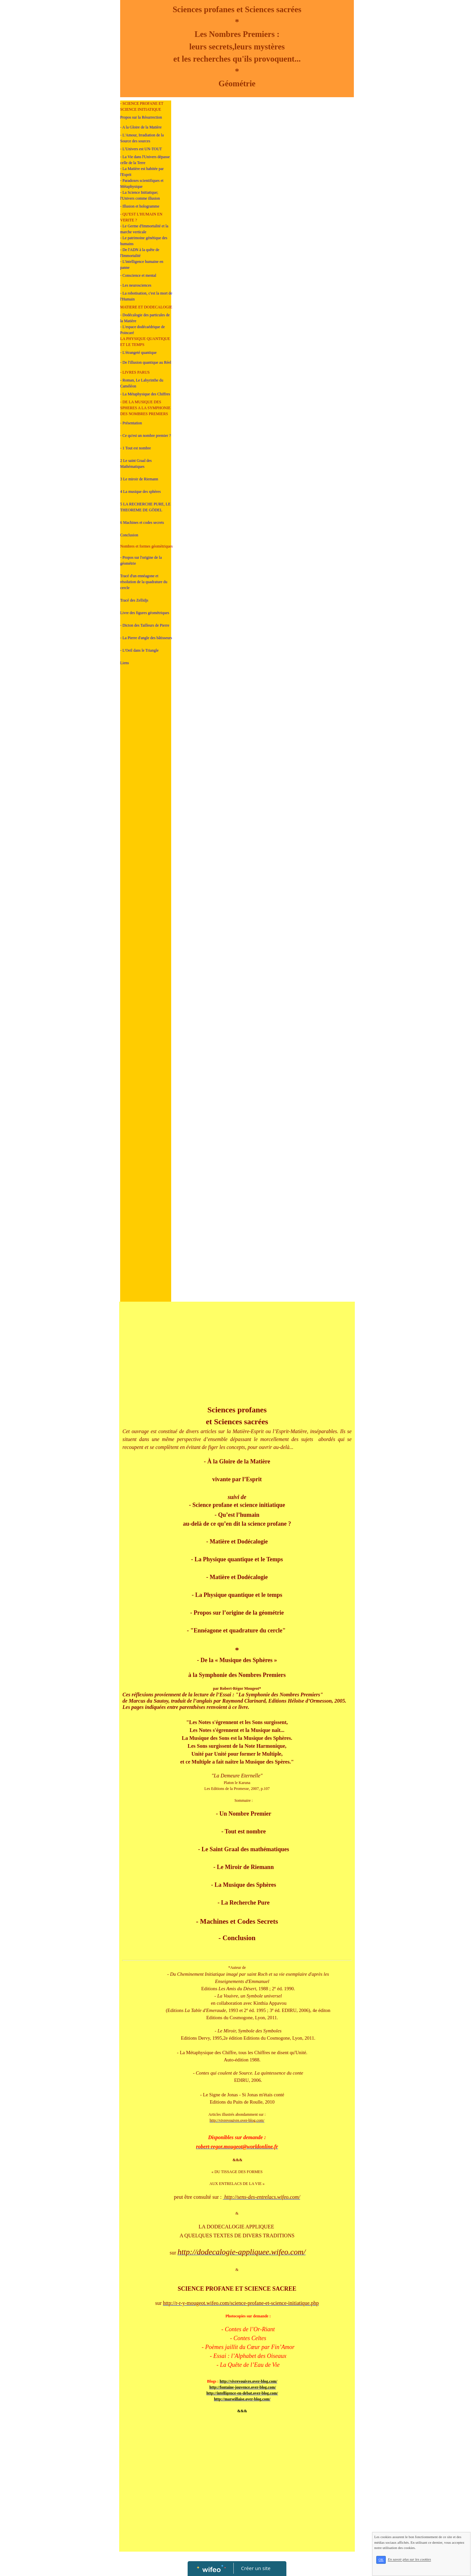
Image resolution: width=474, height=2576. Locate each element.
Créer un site (256, 2568)
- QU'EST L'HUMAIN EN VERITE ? (141, 217)
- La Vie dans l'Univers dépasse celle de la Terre (145, 160)
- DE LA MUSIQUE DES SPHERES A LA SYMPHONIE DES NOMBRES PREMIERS (145, 408)
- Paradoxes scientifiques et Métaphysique (142, 183)
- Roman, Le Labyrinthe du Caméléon (141, 383)
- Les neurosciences (135, 285)
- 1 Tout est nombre (135, 448)
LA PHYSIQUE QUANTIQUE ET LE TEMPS (145, 341)
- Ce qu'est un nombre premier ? (145, 435)
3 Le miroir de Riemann (139, 479)
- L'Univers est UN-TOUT (141, 149)
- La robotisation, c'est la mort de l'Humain (146, 296)
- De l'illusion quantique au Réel (145, 362)
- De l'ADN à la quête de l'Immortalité (139, 252)
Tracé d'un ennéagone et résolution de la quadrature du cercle (143, 582)
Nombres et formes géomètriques (146, 546)
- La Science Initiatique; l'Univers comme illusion (140, 195)
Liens (124, 663)
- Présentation (131, 423)
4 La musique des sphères (140, 491)
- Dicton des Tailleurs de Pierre (144, 625)
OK (398, 2567)
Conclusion (129, 535)
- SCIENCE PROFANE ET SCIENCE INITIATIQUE (141, 106)
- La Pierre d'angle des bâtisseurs (146, 638)
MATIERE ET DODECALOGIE (146, 307)
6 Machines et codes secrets (142, 522)
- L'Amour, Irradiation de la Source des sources (142, 138)
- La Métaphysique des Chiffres (145, 394)
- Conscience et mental (138, 275)
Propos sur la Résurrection (141, 117)
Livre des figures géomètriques (144, 612)
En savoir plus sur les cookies (426, 2567)
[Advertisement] (145, 804)
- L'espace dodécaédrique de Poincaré (142, 330)
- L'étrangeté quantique (138, 352)
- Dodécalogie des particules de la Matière (145, 318)
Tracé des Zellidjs (134, 600)
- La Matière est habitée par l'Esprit (142, 171)
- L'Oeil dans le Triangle (139, 650)
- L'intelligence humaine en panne (141, 264)
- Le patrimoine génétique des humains (143, 241)
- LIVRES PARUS (135, 372)
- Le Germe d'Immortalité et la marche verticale (144, 229)
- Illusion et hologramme (139, 206)
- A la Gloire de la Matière (141, 127)
